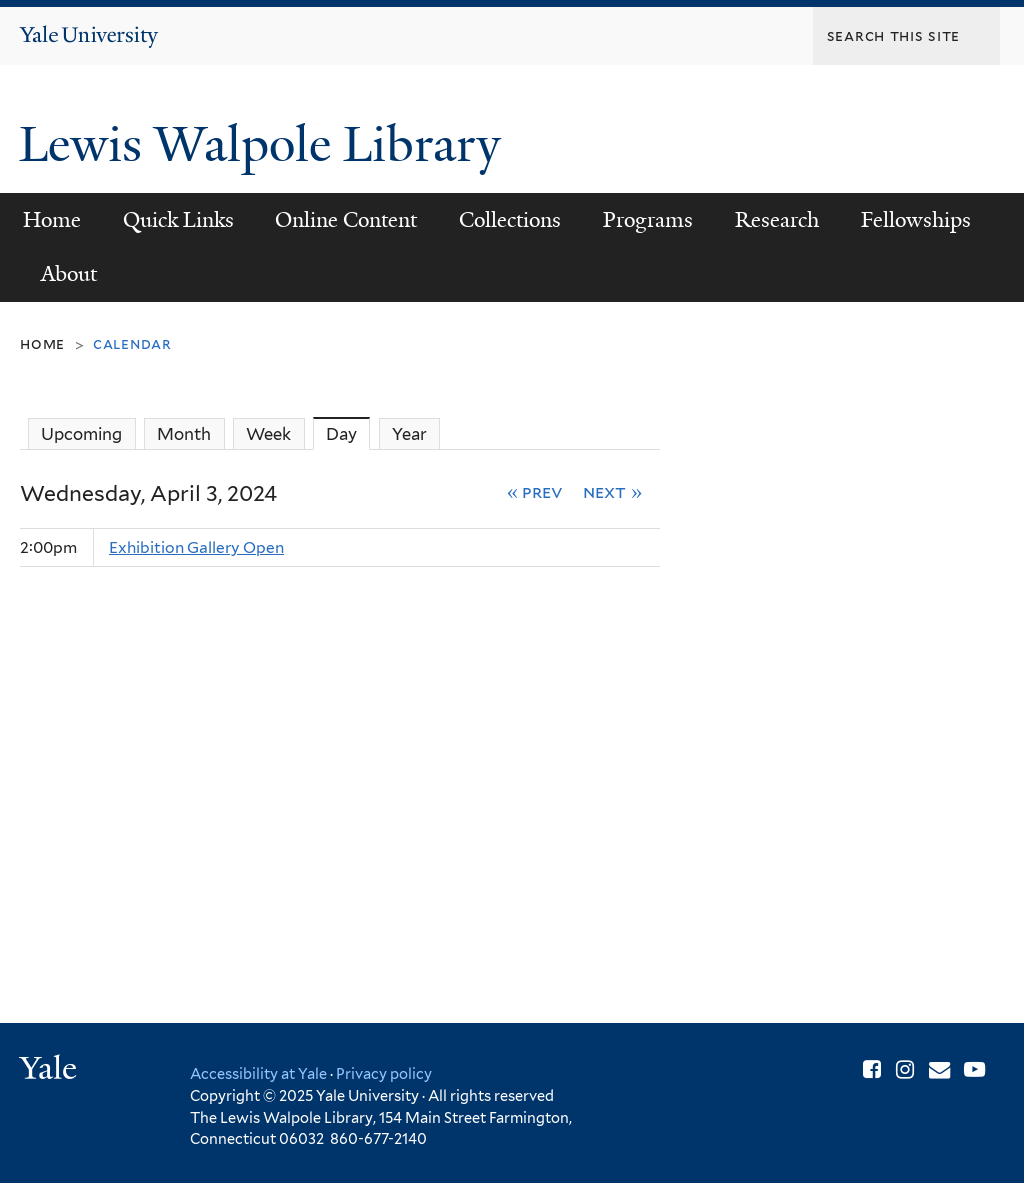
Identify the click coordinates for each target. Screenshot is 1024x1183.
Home (52, 220)
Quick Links (178, 220)
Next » (612, 491)
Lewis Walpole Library (266, 144)
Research (777, 220)
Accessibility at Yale (258, 1073)
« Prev (535, 491)
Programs (648, 220)
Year (409, 434)
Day (348, 433)
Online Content (346, 220)
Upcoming (81, 434)
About (69, 274)
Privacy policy (384, 1073)
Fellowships (916, 220)
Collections (510, 220)
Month (184, 434)
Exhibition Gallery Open (196, 547)
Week (268, 434)
